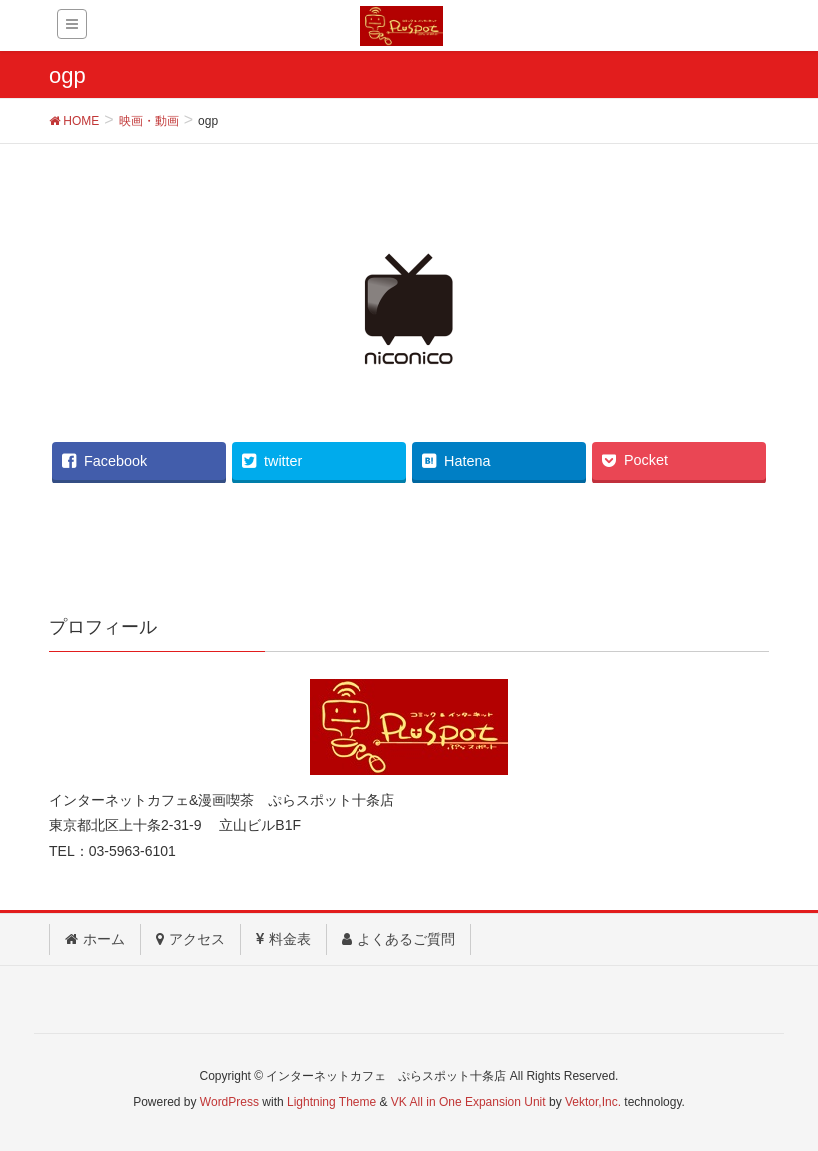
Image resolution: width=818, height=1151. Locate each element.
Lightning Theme (331, 1102)
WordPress (229, 1102)
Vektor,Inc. (593, 1102)
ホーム (95, 939)
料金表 (283, 939)
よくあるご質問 (398, 939)
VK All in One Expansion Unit (468, 1102)
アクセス (190, 939)
